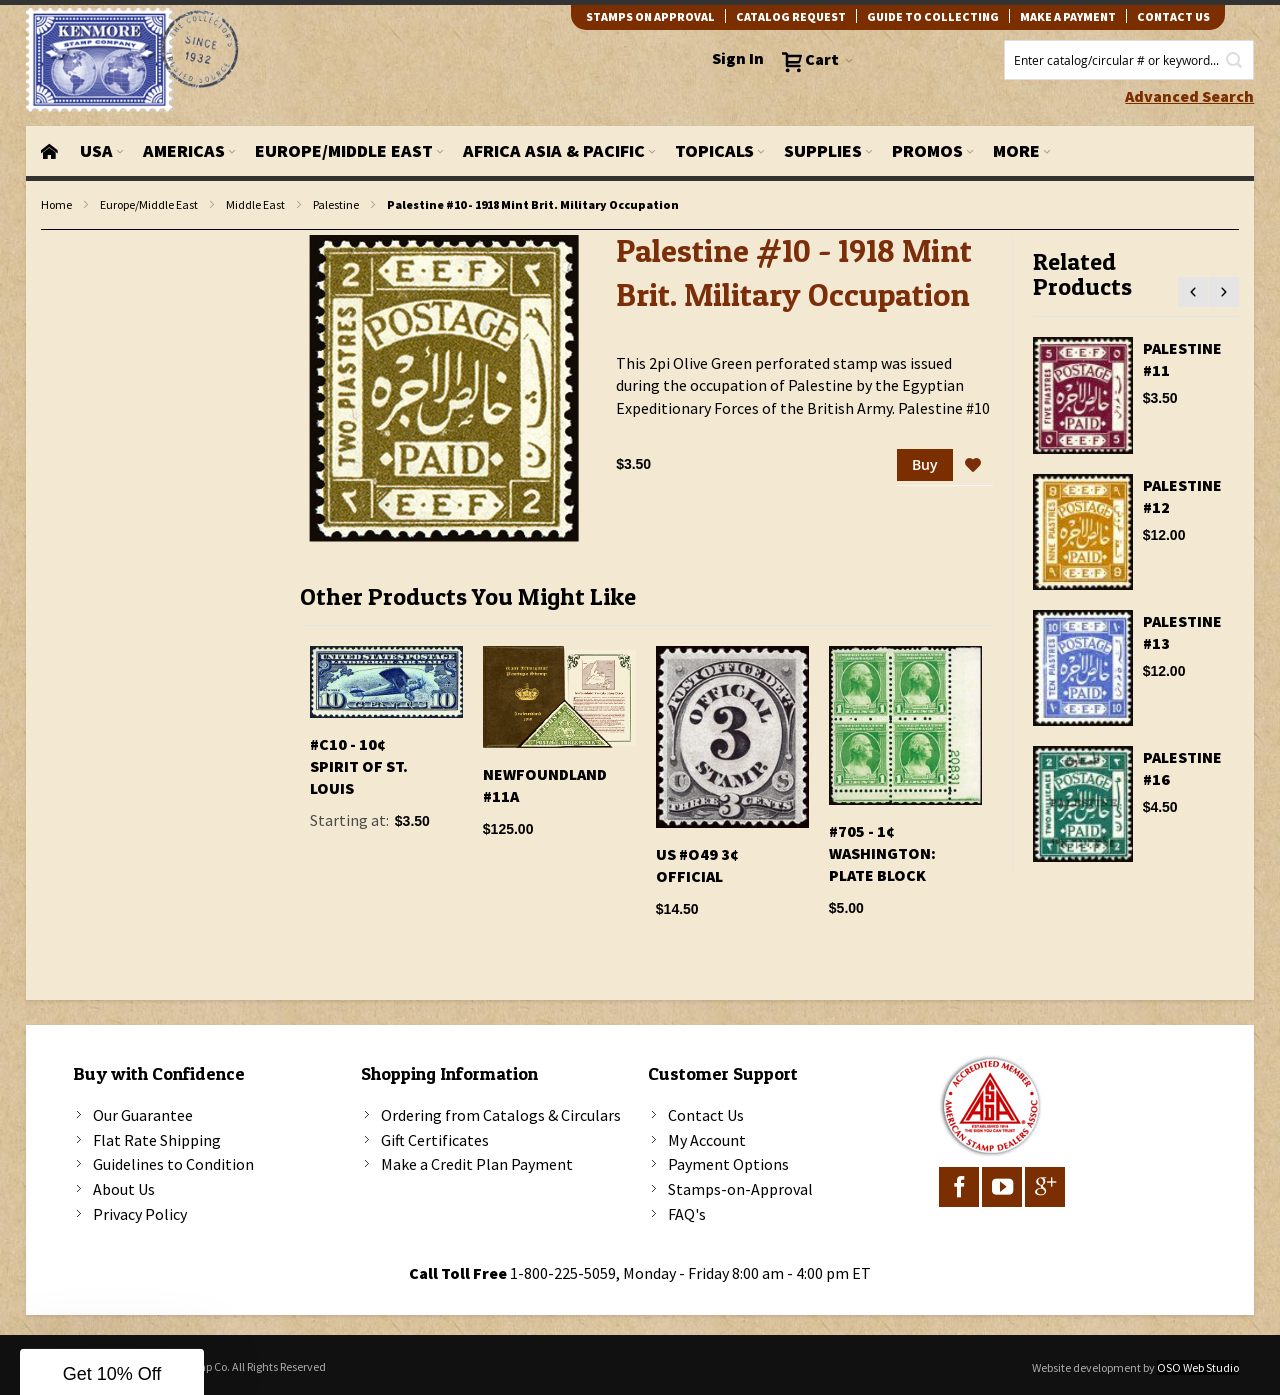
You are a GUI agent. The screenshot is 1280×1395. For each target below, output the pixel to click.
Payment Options (728, 1164)
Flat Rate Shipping (157, 1140)
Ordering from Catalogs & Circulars (501, 1115)
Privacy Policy (140, 1214)
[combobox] (1129, 60)
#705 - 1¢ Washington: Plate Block (882, 853)
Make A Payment (1068, 16)
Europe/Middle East (149, 204)
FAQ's (687, 1214)
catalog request (791, 16)
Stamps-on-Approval (740, 1189)
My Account (707, 1140)
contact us (1173, 16)
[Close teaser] (210, 1339)
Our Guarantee (143, 1115)
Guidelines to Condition (173, 1164)
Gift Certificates (435, 1140)
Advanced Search (1189, 96)
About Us (124, 1189)
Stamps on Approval (650, 16)
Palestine (336, 204)
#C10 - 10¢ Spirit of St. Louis (359, 766)
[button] (973, 466)
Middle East (255, 204)
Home (56, 204)
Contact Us (706, 1115)
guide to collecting (933, 16)
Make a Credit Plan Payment (477, 1164)
